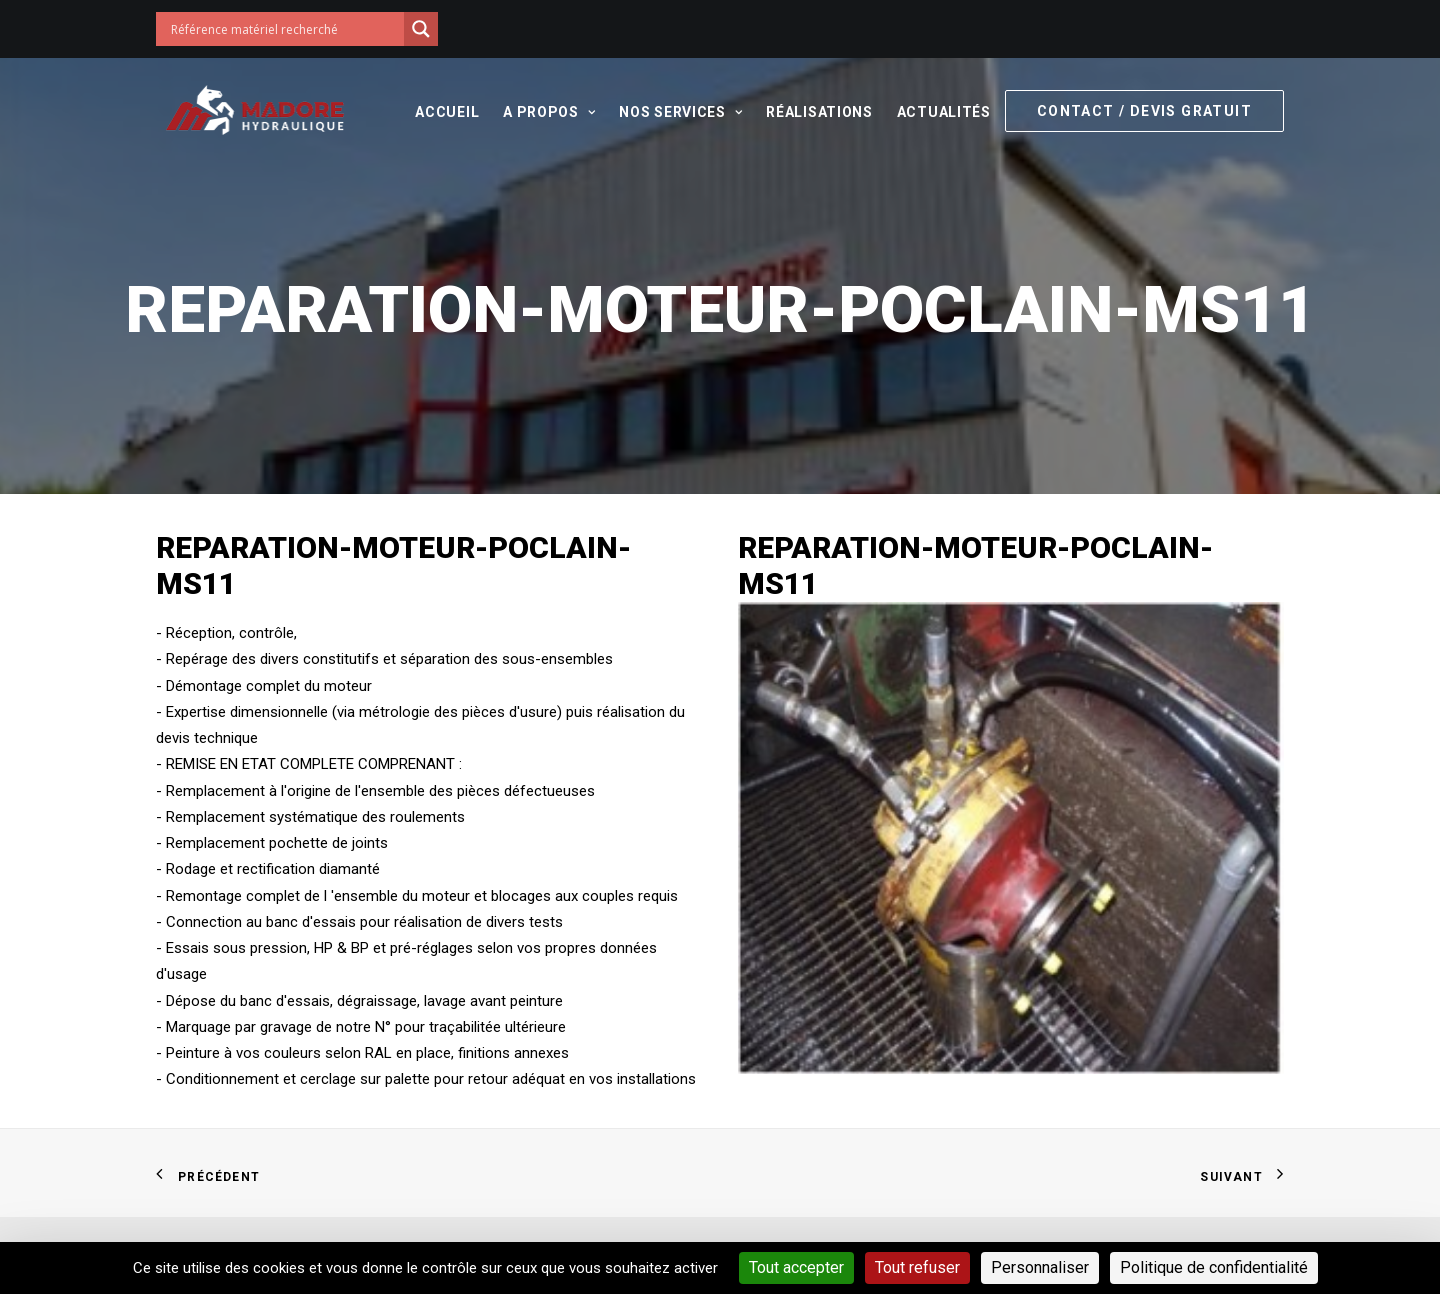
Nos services (680, 112)
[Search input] (285, 29)
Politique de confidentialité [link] (1214, 1267)
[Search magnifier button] (421, 29)
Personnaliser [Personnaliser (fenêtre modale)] (1040, 1267)
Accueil (447, 112)
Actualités (944, 112)
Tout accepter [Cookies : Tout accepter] (796, 1267)
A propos (549, 112)
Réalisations (819, 112)
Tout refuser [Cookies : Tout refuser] (917, 1267)
